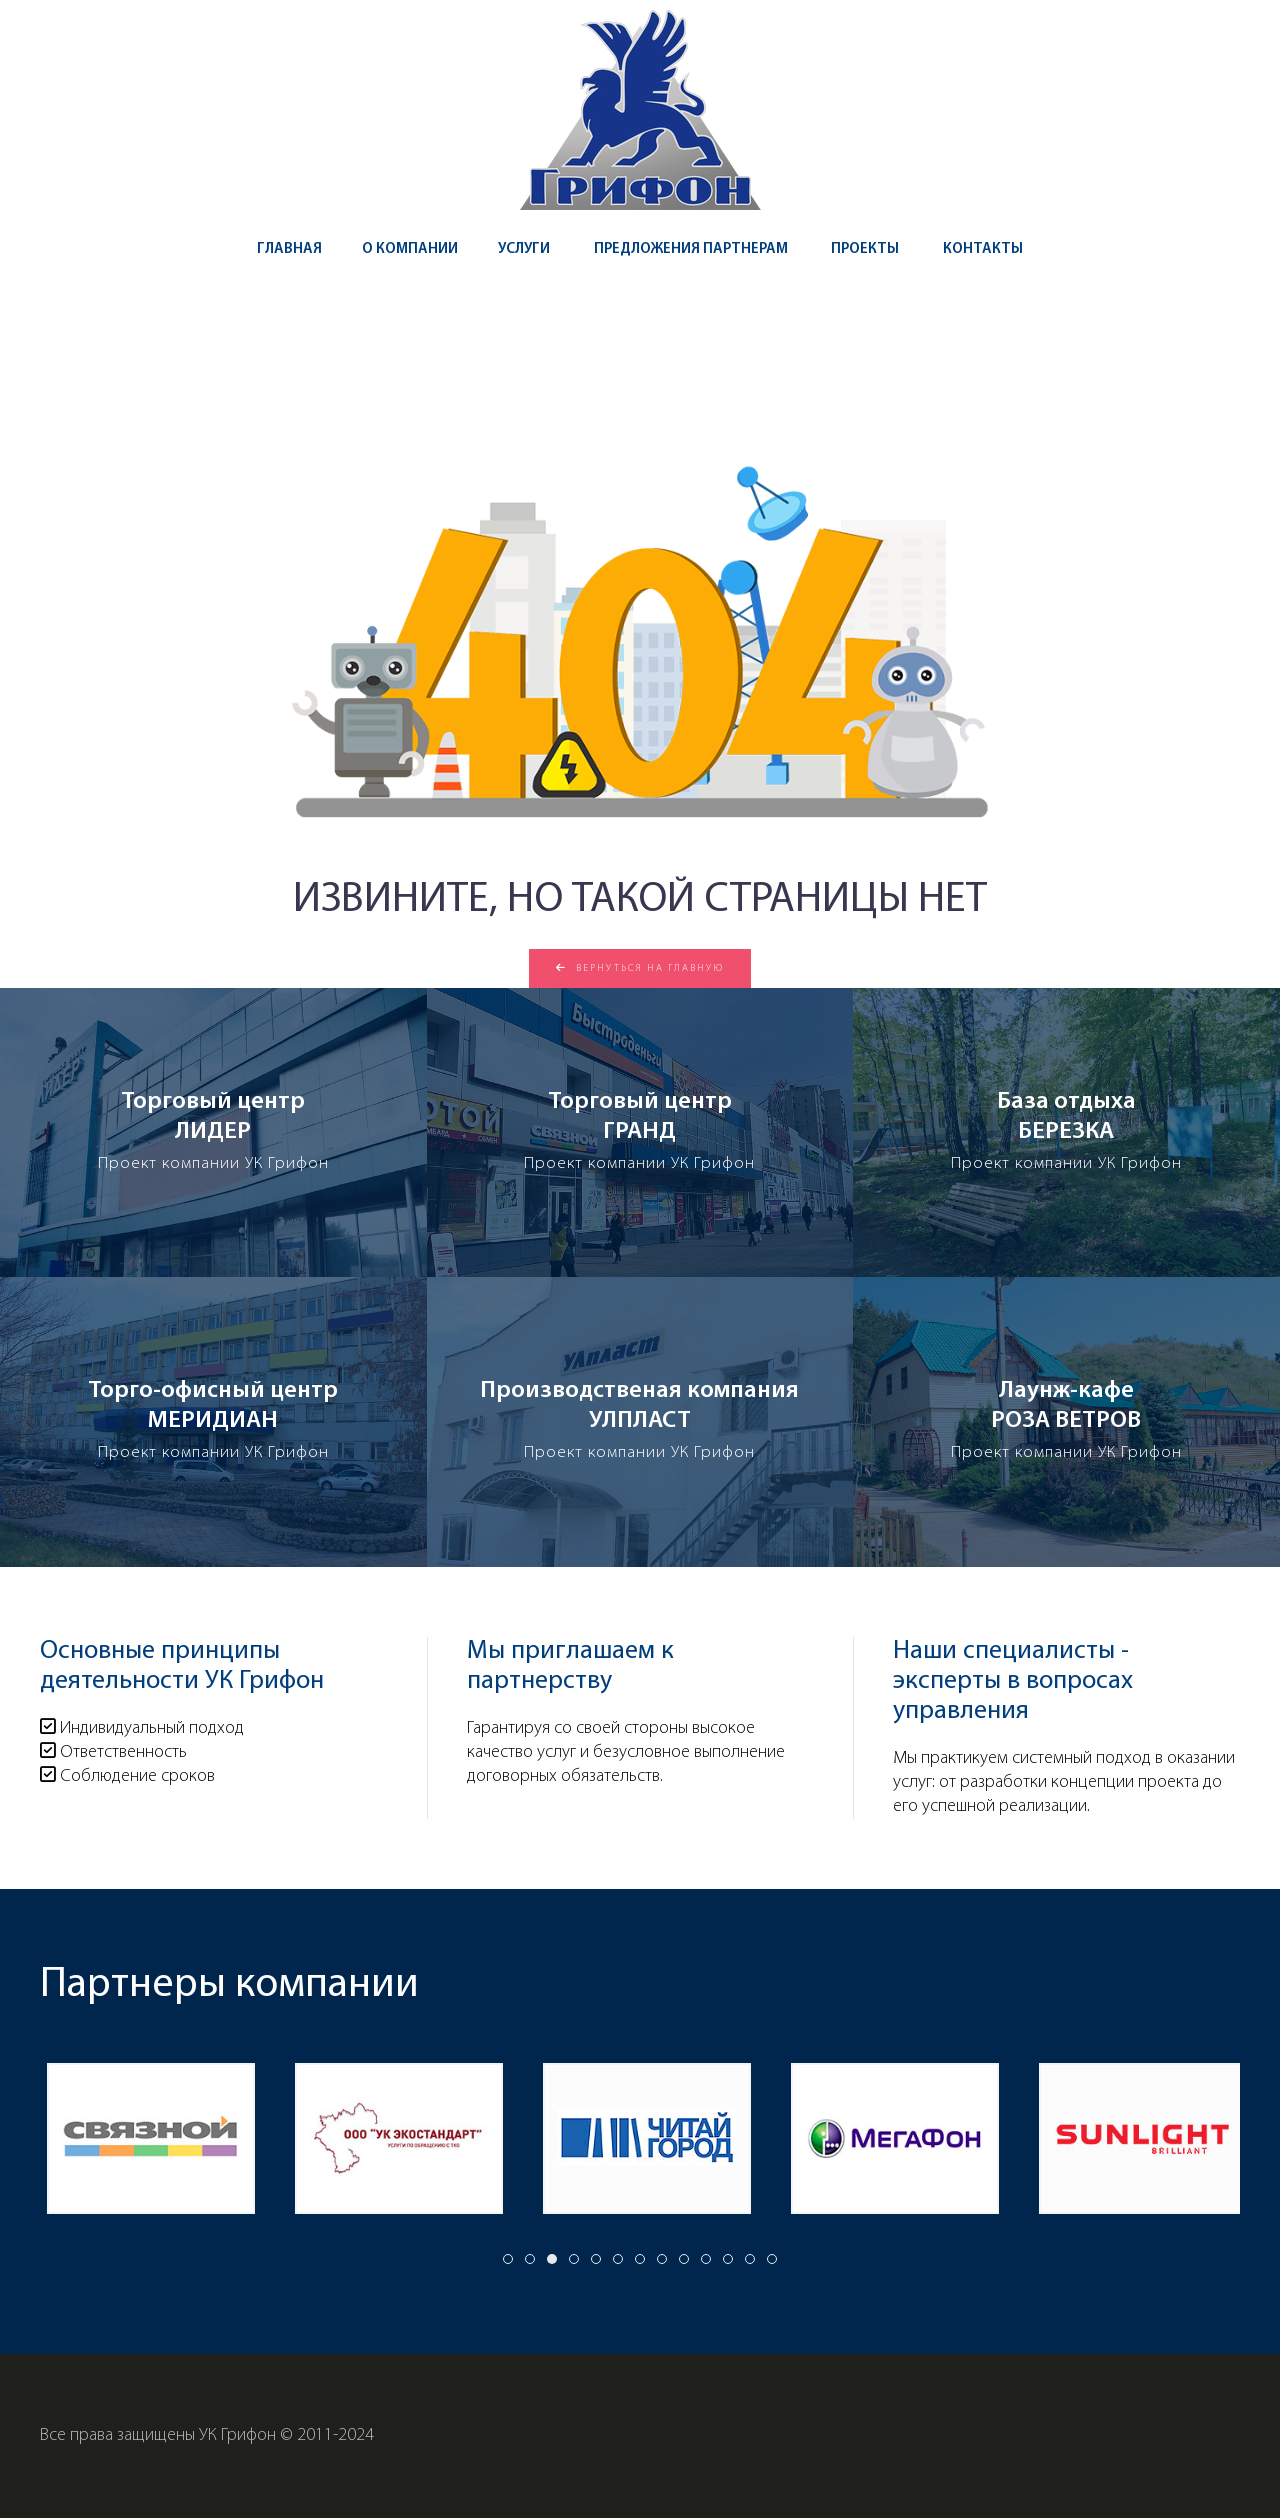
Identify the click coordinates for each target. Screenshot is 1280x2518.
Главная (289, 249)
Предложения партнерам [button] (691, 249)
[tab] (508, 2259)
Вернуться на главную (640, 968)
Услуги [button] (524, 249)
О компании (410, 249)
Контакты (983, 249)
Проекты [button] (865, 249)
